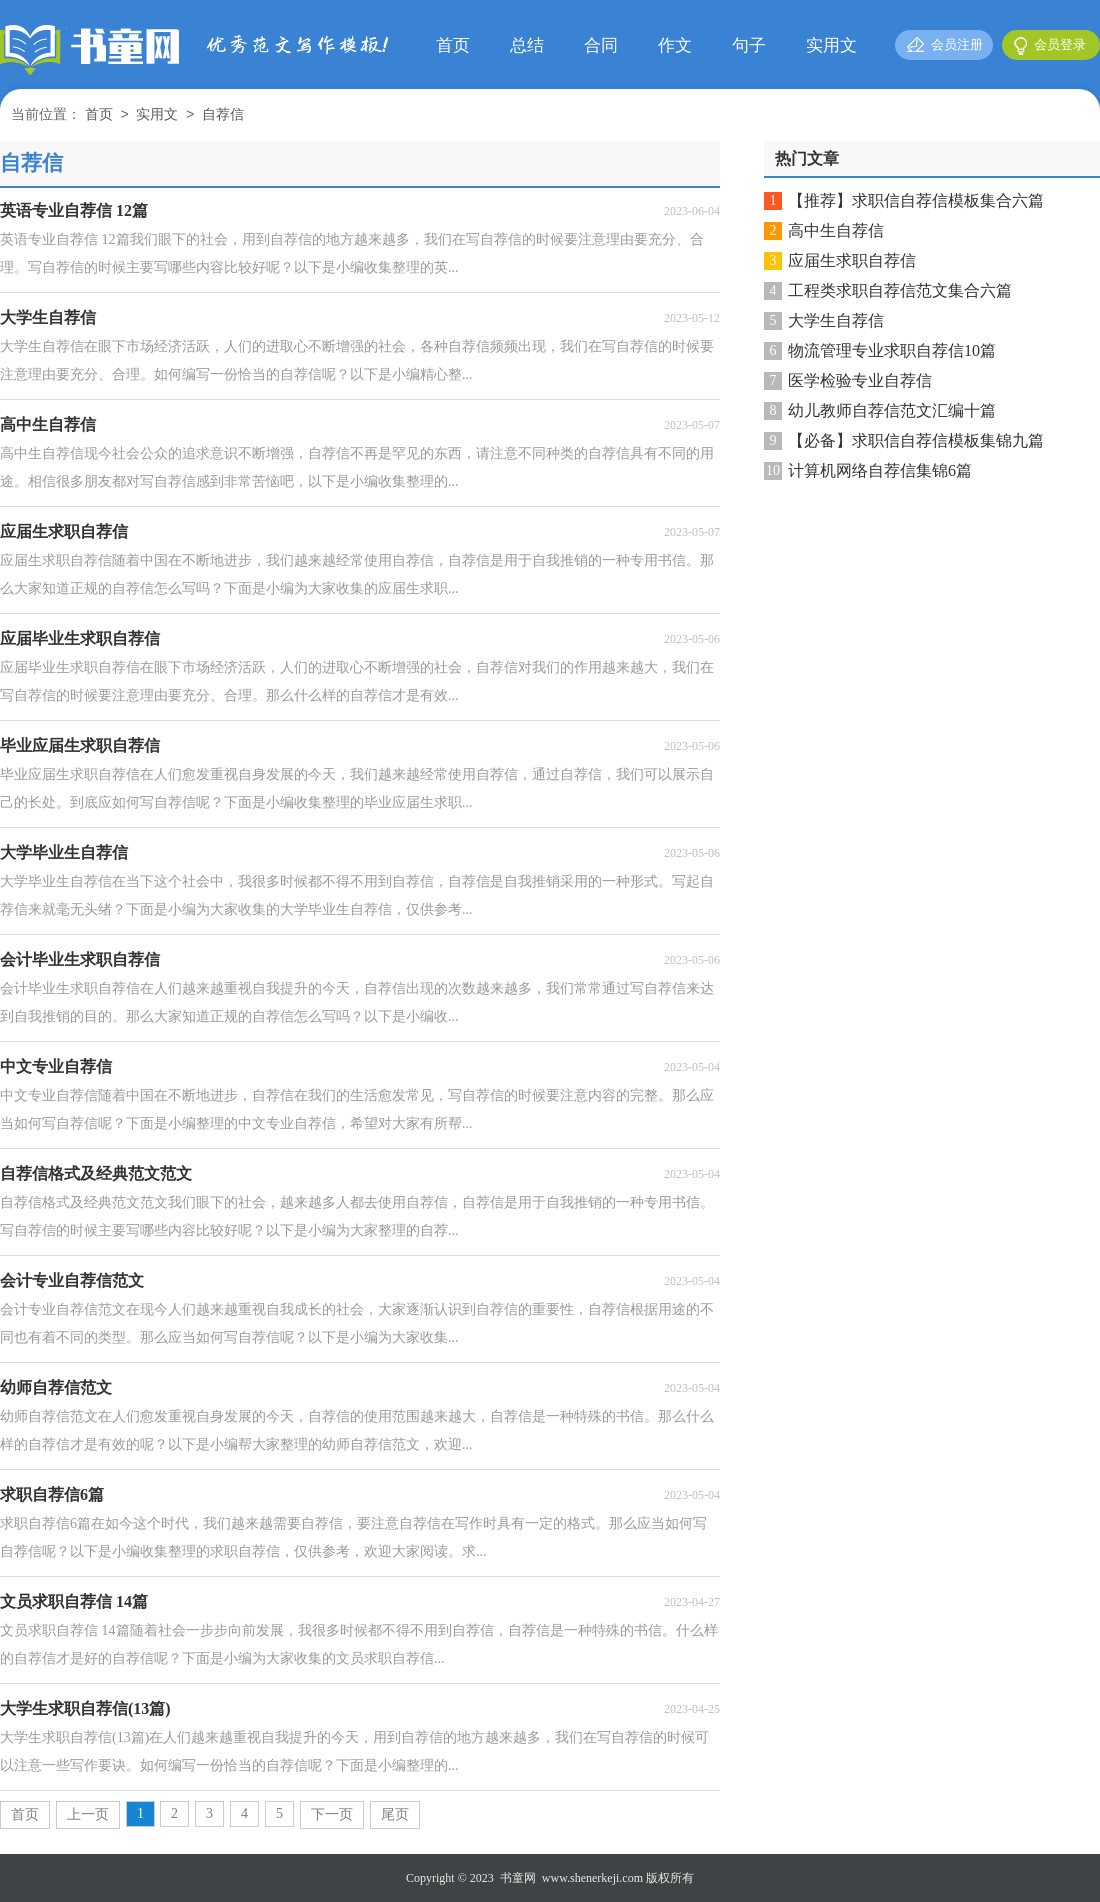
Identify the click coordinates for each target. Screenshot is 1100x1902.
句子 (749, 45)
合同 (601, 45)
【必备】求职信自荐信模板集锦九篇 (916, 440)
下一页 (332, 1814)
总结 (527, 45)
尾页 (395, 1814)
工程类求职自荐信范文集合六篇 (900, 290)
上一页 (88, 1814)
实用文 (831, 45)
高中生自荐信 (836, 230)
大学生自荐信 (836, 320)
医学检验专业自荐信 (860, 380)
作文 (675, 45)
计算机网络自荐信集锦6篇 (880, 470)
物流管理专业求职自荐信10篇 (892, 350)
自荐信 (223, 115)
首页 (453, 45)
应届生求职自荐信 (852, 260)
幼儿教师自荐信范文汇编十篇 (892, 410)
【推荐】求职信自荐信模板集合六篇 (916, 200)
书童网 (518, 1878)
